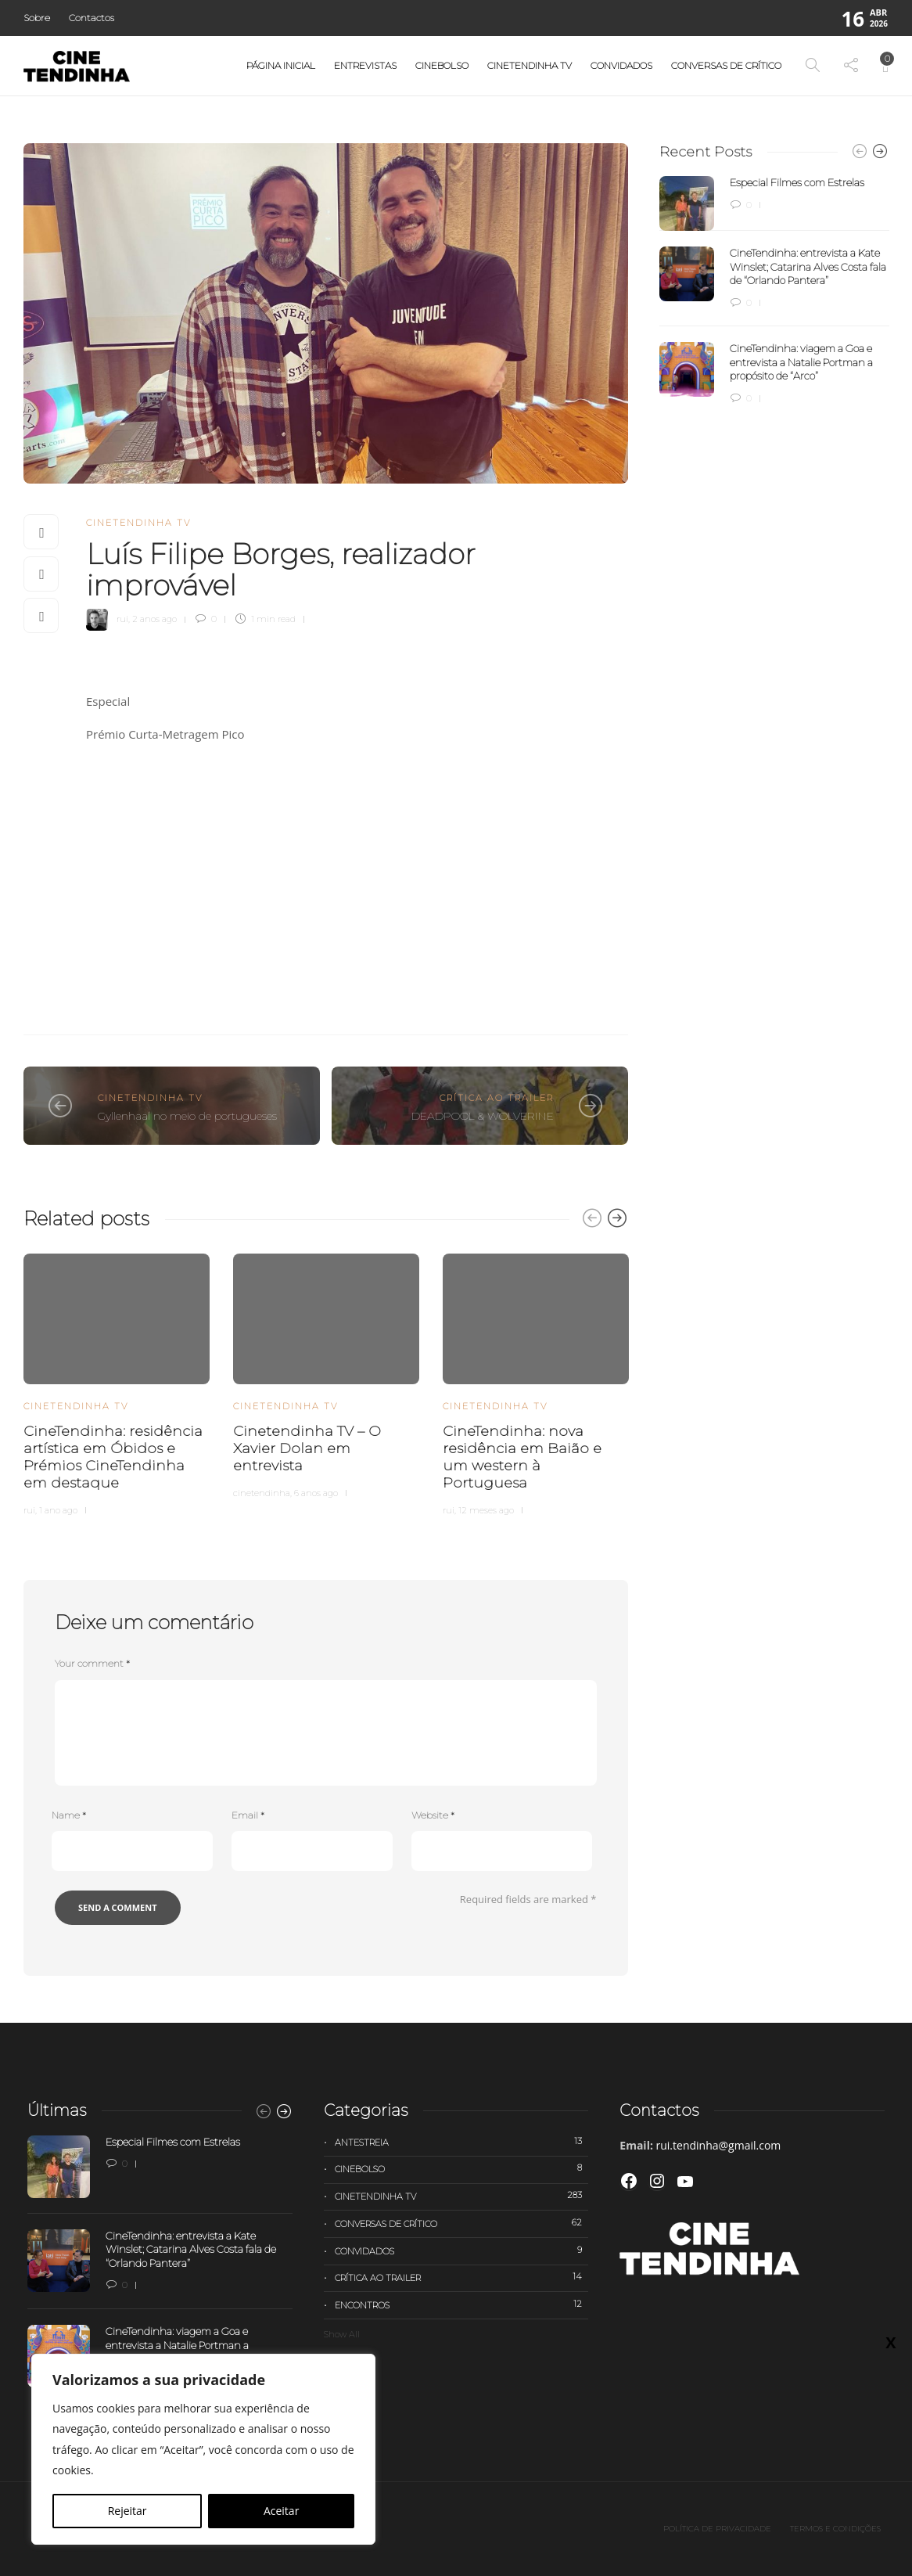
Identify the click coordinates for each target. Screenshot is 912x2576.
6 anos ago (316, 1493)
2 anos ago (154, 618)
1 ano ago (58, 1510)
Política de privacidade (717, 2529)
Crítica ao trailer (497, 1097)
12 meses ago (486, 1510)
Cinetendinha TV (529, 65)
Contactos (91, 17)
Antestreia (462, 2141)
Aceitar (281, 2510)
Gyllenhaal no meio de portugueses (187, 1116)
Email (248, 1815)
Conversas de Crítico (726, 65)
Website (432, 1815)
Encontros (462, 2304)
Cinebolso (442, 65)
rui (122, 618)
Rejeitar (127, 2510)
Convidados (621, 65)
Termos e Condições (835, 2529)
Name (69, 1815)
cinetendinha (261, 1493)
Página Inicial (280, 65)
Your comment (92, 1663)
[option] (116, 1382)
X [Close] (890, 329)
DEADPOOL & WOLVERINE (482, 1116)
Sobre (36, 17)
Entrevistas (365, 65)
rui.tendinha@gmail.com (718, 2145)
